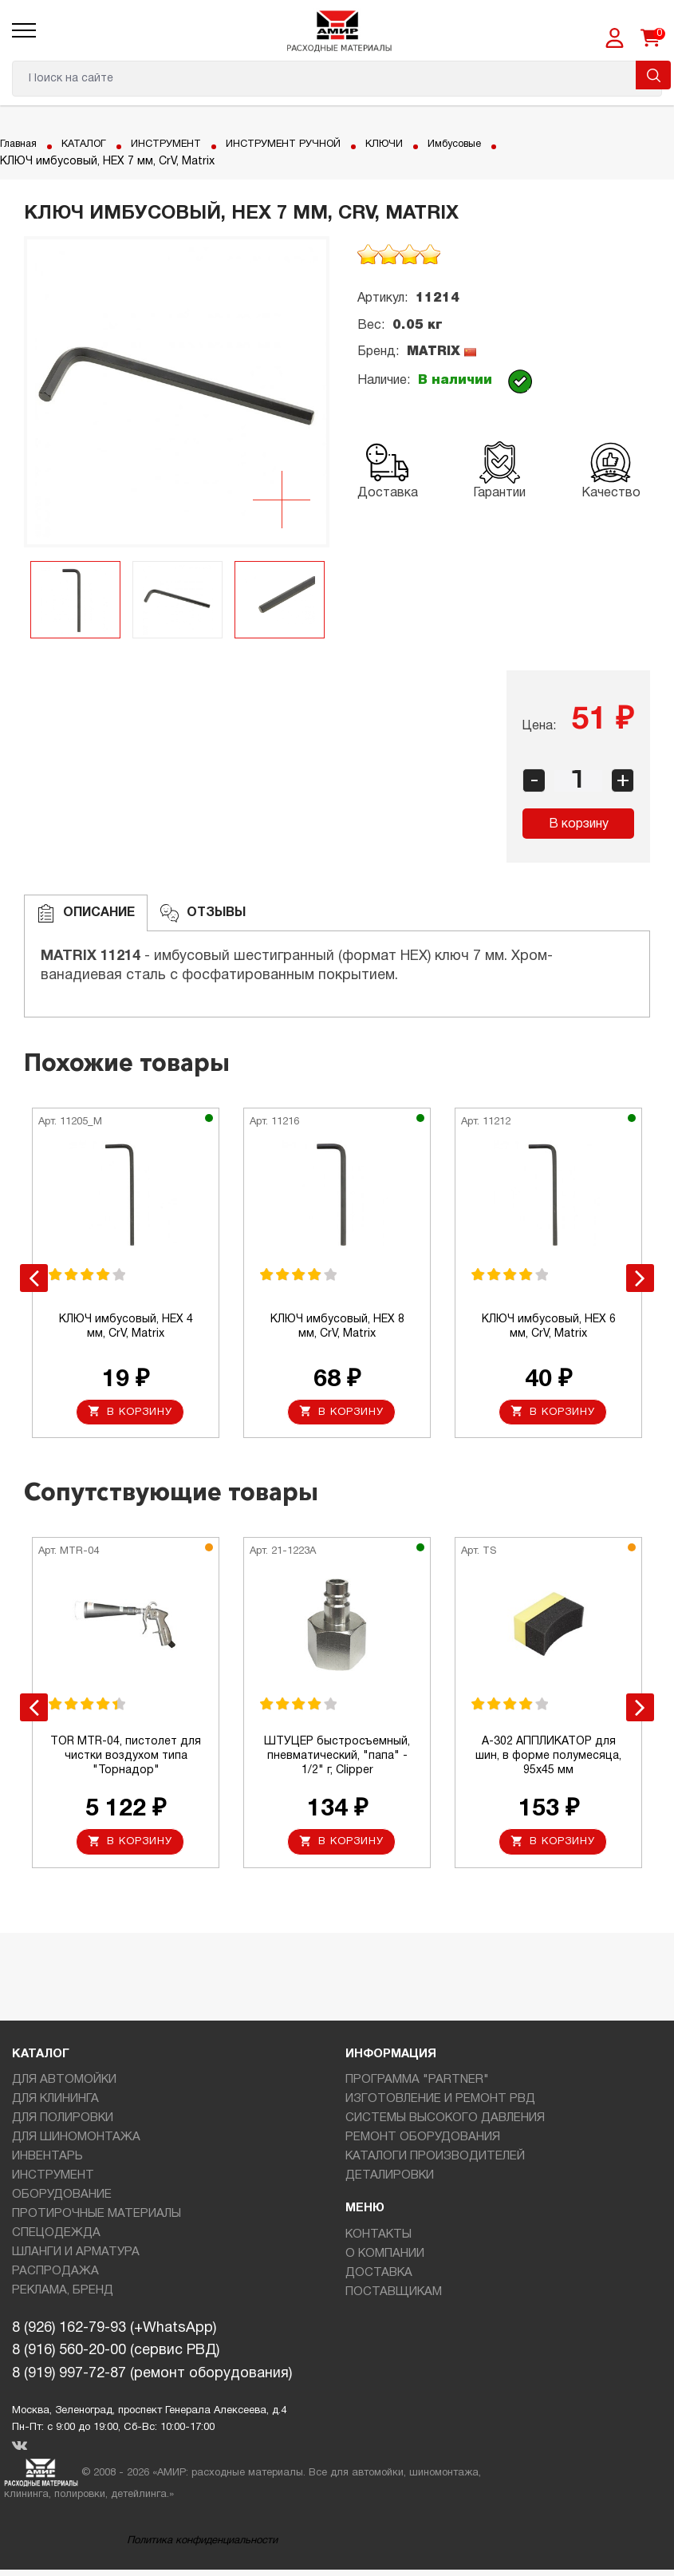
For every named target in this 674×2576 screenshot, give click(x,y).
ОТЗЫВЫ (203, 913)
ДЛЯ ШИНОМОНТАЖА (76, 2143)
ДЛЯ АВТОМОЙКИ (64, 2086)
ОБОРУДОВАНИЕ (62, 2201)
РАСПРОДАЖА (55, 2277)
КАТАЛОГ (91, 144)
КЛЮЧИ (416, 144)
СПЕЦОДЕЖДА (56, 2239)
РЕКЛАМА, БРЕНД (62, 2296)
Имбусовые (493, 144)
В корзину (579, 824)
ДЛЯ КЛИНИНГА (55, 2105)
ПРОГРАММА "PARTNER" (417, 2086)
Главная (21, 144)
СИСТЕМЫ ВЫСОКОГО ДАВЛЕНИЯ (445, 2124)
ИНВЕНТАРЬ (47, 2162)
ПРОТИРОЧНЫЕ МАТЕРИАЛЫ (96, 2220)
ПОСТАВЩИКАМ (393, 2298)
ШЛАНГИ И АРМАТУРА (76, 2258)
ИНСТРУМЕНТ (180, 144)
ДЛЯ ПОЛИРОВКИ (62, 2124)
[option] (176, 391)
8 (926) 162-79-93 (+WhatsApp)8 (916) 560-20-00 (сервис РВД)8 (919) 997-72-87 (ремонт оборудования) (152, 2358)
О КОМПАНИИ (384, 2260)
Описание (86, 913)
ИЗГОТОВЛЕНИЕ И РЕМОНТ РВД (440, 2105)
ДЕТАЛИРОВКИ (389, 2181)
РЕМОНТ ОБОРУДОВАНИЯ (422, 2143)
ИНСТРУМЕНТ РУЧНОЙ (308, 144)
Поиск (653, 75)
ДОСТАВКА (378, 2279)
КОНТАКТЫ (378, 2240)
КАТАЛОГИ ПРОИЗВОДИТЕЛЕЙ (435, 2162)
